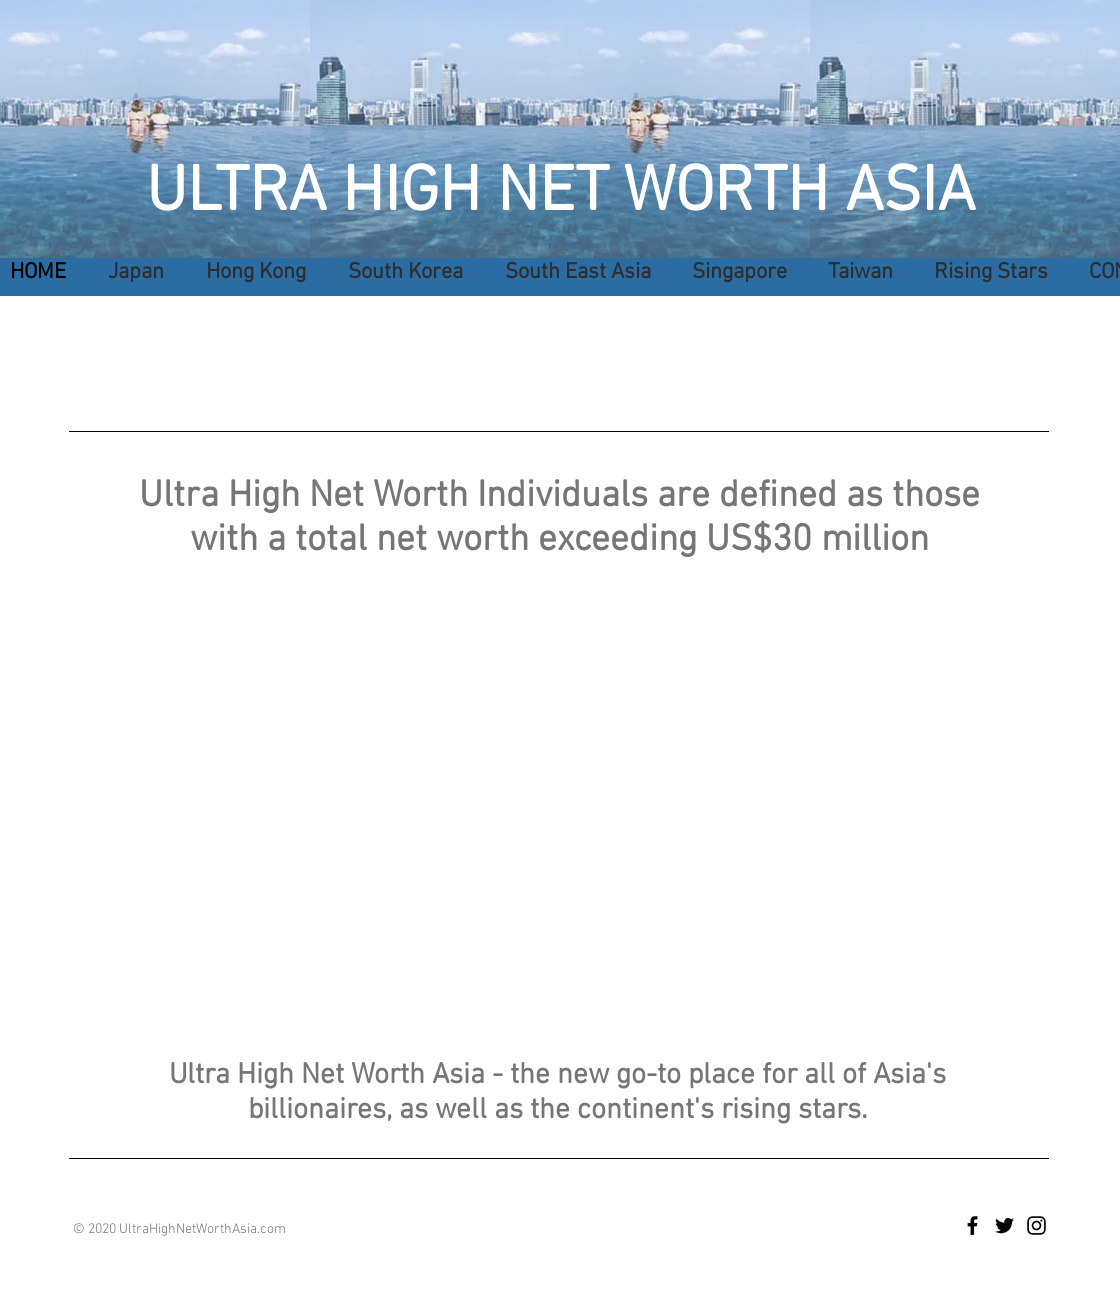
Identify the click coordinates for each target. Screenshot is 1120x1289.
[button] (572, 272)
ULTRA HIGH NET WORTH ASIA (560, 194)
